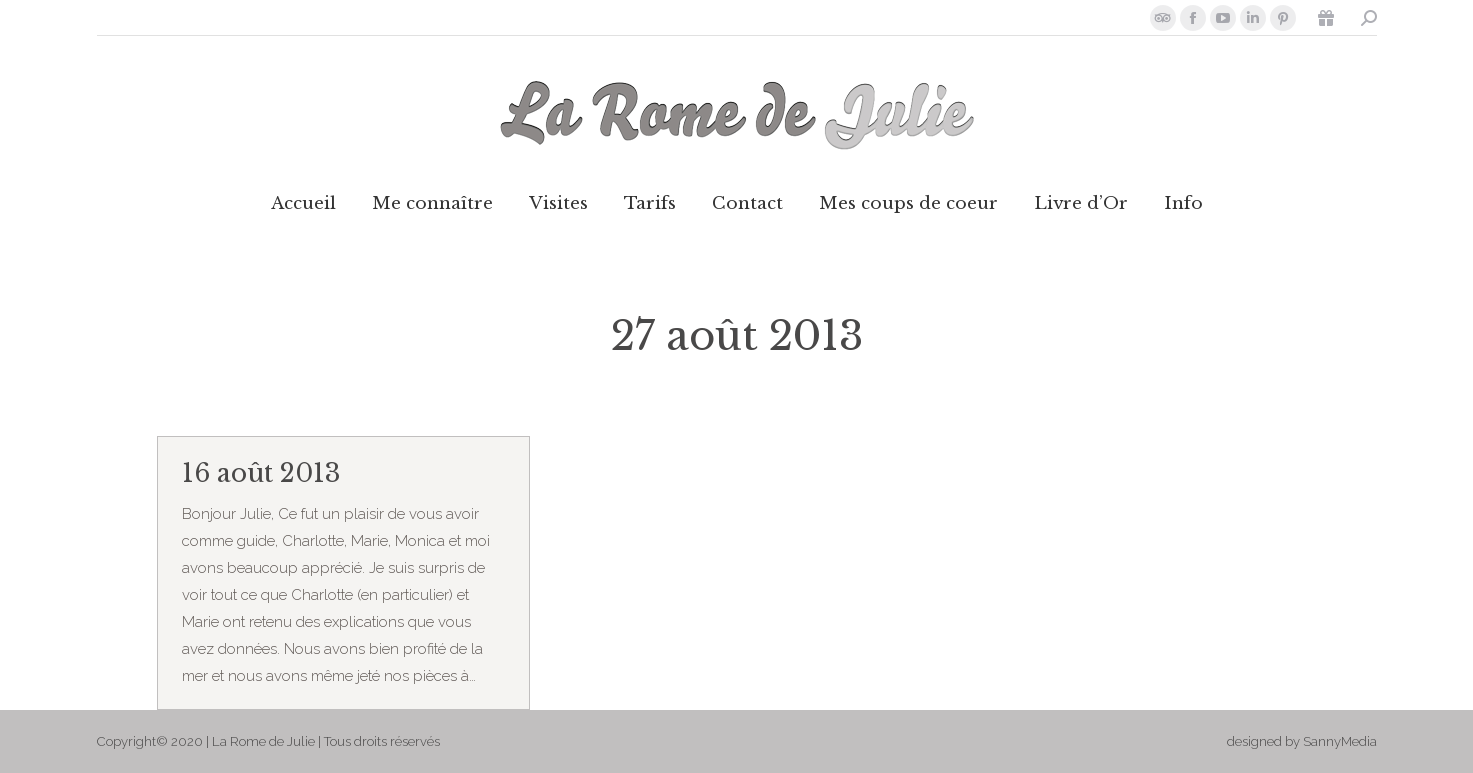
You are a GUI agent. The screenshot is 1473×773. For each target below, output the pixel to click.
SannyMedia (1340, 741)
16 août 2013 (261, 473)
